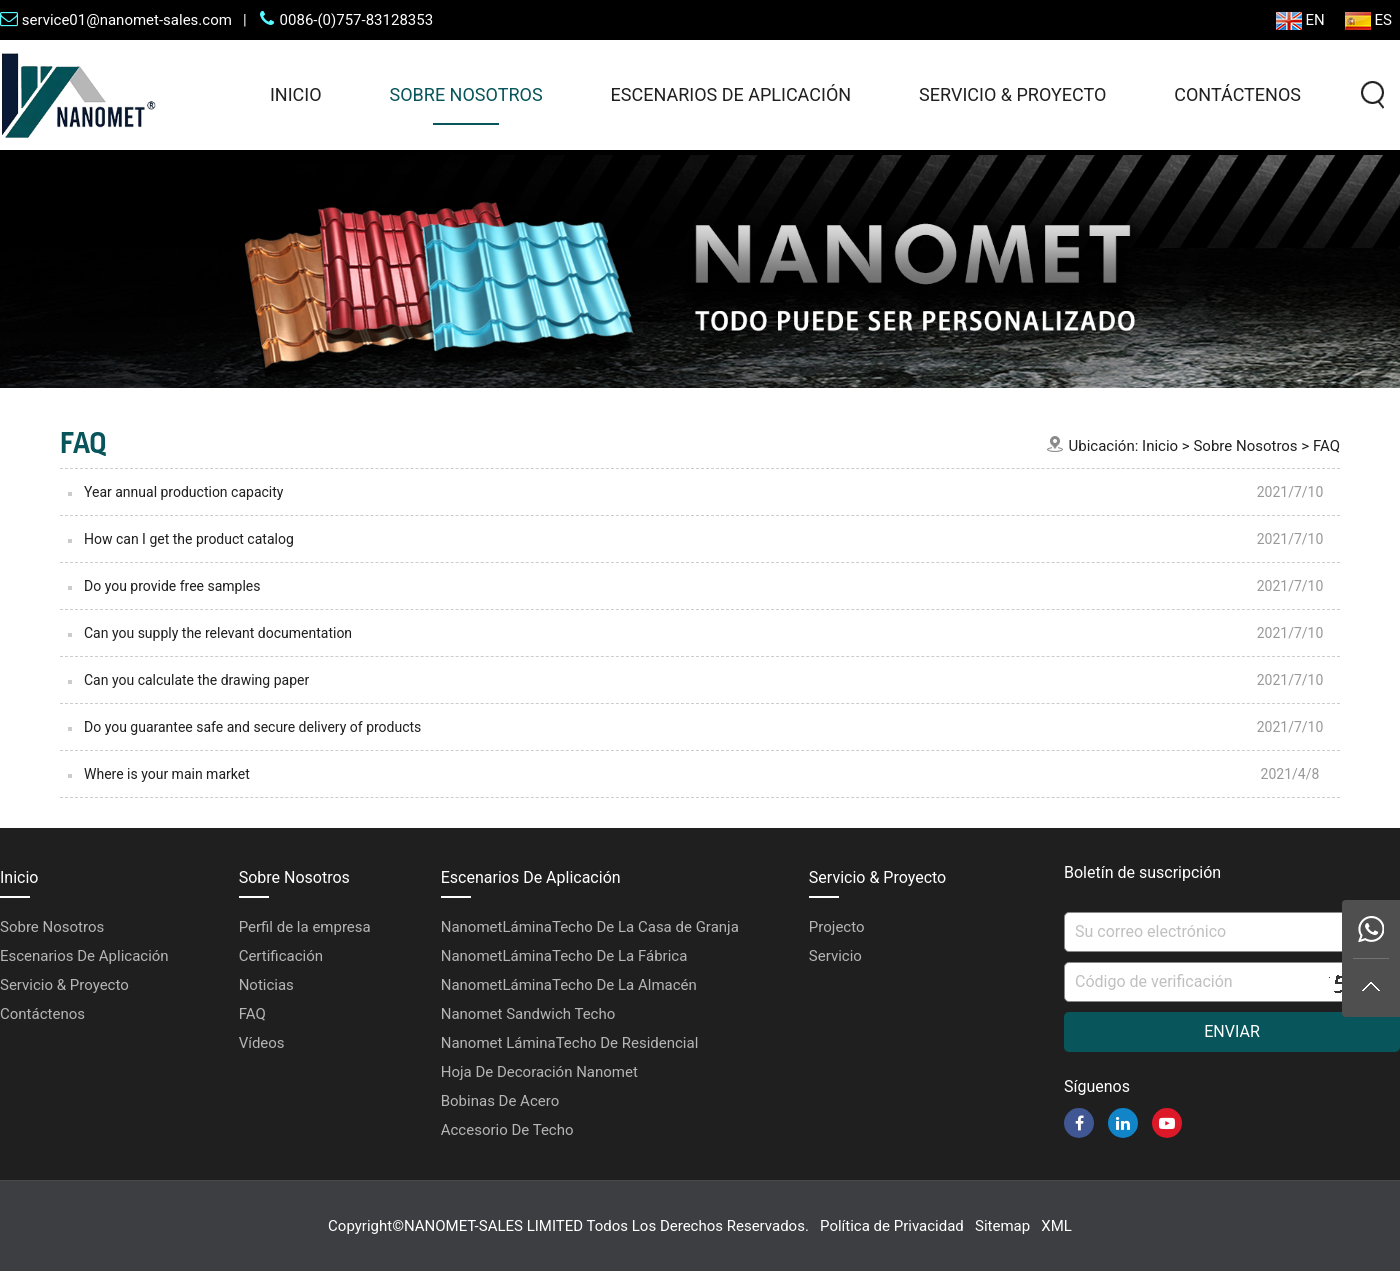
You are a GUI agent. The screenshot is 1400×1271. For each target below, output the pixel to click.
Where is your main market (167, 774)
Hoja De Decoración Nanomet (539, 1072)
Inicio (296, 94)
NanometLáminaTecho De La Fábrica (564, 956)
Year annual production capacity (183, 492)
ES (1368, 20)
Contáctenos (1237, 94)
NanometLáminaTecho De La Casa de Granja (590, 927)
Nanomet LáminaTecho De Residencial (570, 1043)
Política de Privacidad (892, 1226)
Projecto (837, 927)
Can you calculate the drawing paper (196, 680)
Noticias (266, 985)
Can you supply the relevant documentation (218, 633)
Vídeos (262, 1043)
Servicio (835, 956)
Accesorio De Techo (507, 1130)
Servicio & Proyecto (1012, 94)
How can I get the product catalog (189, 539)
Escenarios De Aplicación (731, 94)
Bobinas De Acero (500, 1101)
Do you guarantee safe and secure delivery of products (252, 727)
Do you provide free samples (172, 586)
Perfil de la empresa (305, 927)
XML (1056, 1226)
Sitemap (1002, 1226)
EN (1300, 20)
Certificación (281, 956)
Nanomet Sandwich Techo (528, 1014)
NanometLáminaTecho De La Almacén (569, 985)
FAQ (1326, 446)
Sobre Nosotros (466, 94)
